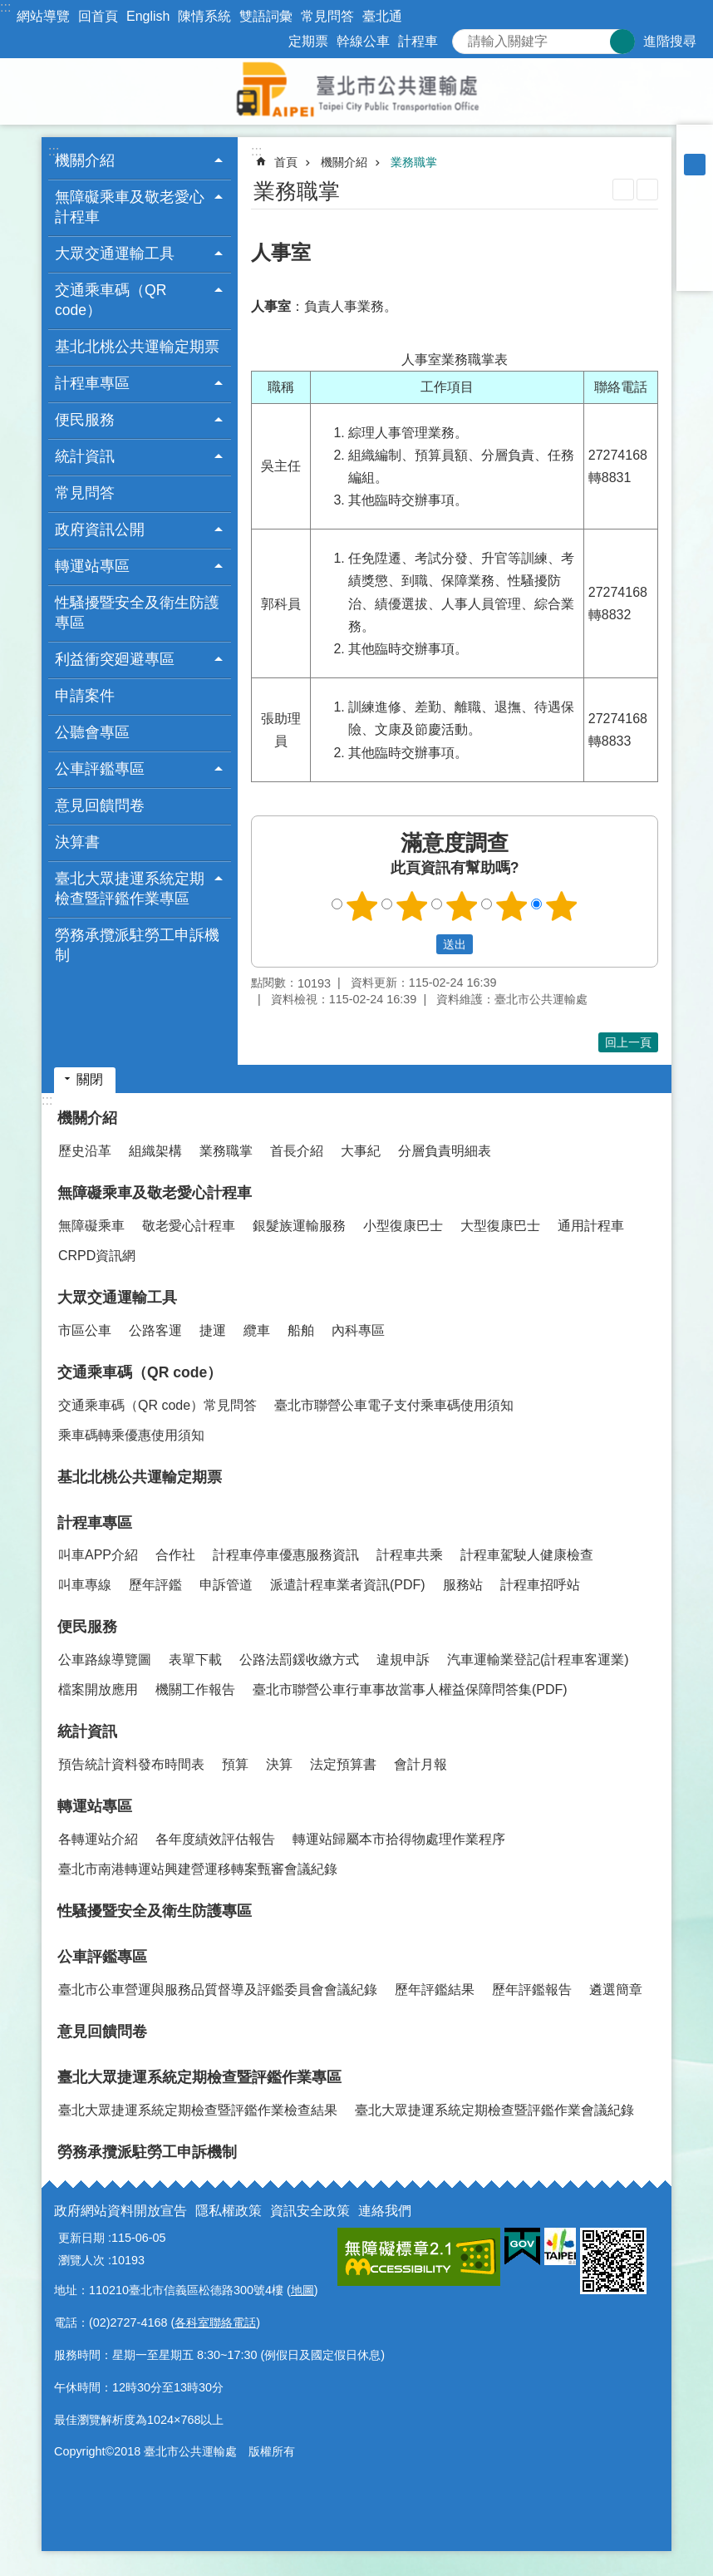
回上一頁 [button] (628, 1042)
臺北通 (382, 16)
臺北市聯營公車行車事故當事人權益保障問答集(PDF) (410, 1689)
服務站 (463, 1585)
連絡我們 (384, 2211)
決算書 (77, 842)
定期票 (308, 41)
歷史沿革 (84, 1151)
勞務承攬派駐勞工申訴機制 (137, 945)
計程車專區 (94, 1523)
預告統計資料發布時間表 (131, 1764)
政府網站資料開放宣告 (120, 2211)
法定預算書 (343, 1764)
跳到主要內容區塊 (8, 8)
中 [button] (695, 164)
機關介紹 (344, 162)
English (148, 16)
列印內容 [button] (623, 189)
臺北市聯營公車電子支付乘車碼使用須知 (394, 1405)
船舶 (301, 1330)
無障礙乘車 (91, 1226)
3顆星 (462, 906)
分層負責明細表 (444, 1151)
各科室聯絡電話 (215, 2322)
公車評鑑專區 (102, 1956)
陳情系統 (204, 16)
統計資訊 (87, 1731)
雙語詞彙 (266, 16)
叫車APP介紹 (98, 1555)
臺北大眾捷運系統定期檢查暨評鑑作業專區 (199, 2077)
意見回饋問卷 (100, 805)
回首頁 (98, 16)
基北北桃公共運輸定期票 (137, 346)
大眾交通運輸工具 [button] (115, 253)
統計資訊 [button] (85, 456)
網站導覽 (43, 16)
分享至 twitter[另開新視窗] (695, 229)
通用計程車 (591, 1226)
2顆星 (412, 906)
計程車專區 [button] (92, 383)
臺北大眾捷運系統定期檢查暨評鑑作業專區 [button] (129, 888)
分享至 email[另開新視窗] (695, 272)
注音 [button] (647, 189)
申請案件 (85, 695)
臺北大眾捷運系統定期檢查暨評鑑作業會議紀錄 (494, 2110)
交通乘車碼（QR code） (139, 1372)
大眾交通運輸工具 (117, 1297)
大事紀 (361, 1151)
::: (5, 7)
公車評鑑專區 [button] (100, 769)
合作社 (175, 1555)
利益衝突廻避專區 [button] (115, 659)
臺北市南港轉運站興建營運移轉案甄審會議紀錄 (197, 1869)
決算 (279, 1764)
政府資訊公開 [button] (100, 529)
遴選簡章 (615, 1989)
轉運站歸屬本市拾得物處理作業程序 (399, 1839)
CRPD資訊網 (96, 1256)
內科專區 (358, 1330)
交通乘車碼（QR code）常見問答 (157, 1405)
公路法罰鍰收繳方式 (299, 1659)
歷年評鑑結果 (435, 1989)
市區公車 (84, 1330)
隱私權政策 (228, 2211)
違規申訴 (403, 1659)
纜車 (256, 1330)
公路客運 (155, 1330)
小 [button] (695, 143)
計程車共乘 (409, 1555)
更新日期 (81, 2237)
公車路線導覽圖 (104, 1659)
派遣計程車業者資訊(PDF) (347, 1585)
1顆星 (362, 906)
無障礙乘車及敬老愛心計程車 (154, 1193)
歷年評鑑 (155, 1585)
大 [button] (695, 186)
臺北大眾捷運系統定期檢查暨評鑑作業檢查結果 (197, 2110)
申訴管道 (226, 1585)
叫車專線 (84, 1585)
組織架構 (155, 1151)
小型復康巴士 (403, 1226)
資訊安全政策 (310, 2211)
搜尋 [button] (622, 41)
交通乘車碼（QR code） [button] (110, 300)
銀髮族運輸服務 (299, 1226)
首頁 (285, 162)
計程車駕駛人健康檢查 (526, 1555)
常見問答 (327, 16)
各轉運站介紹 (98, 1839)
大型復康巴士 (500, 1226)
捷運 (212, 1330)
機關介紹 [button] (85, 160)
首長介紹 (296, 1151)
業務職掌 (414, 162)
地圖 (302, 2290)
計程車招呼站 (540, 1585)
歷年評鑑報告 (532, 1989)
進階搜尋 (669, 41)
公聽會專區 (92, 732)
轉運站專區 (94, 1806)
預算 (235, 1764)
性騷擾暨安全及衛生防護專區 (137, 612)
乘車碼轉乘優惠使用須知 (131, 1435)
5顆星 (562, 906)
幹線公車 (363, 41)
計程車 (418, 41)
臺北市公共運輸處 (356, 91)
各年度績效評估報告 (215, 1839)
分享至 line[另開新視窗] (695, 251)
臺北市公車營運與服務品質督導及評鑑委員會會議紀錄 (217, 1989)
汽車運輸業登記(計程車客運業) (538, 1659)
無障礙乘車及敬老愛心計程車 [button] (129, 207)
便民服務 (87, 1626)
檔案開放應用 (98, 1689)
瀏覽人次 (81, 2260)
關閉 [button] (89, 1079)
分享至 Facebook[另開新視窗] (695, 208)
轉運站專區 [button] (92, 566)
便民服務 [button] (85, 419)
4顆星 (512, 906)
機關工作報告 (195, 1689)
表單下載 (195, 1659)
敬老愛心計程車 (188, 1226)
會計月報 (420, 1764)
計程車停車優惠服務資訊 (286, 1555)
